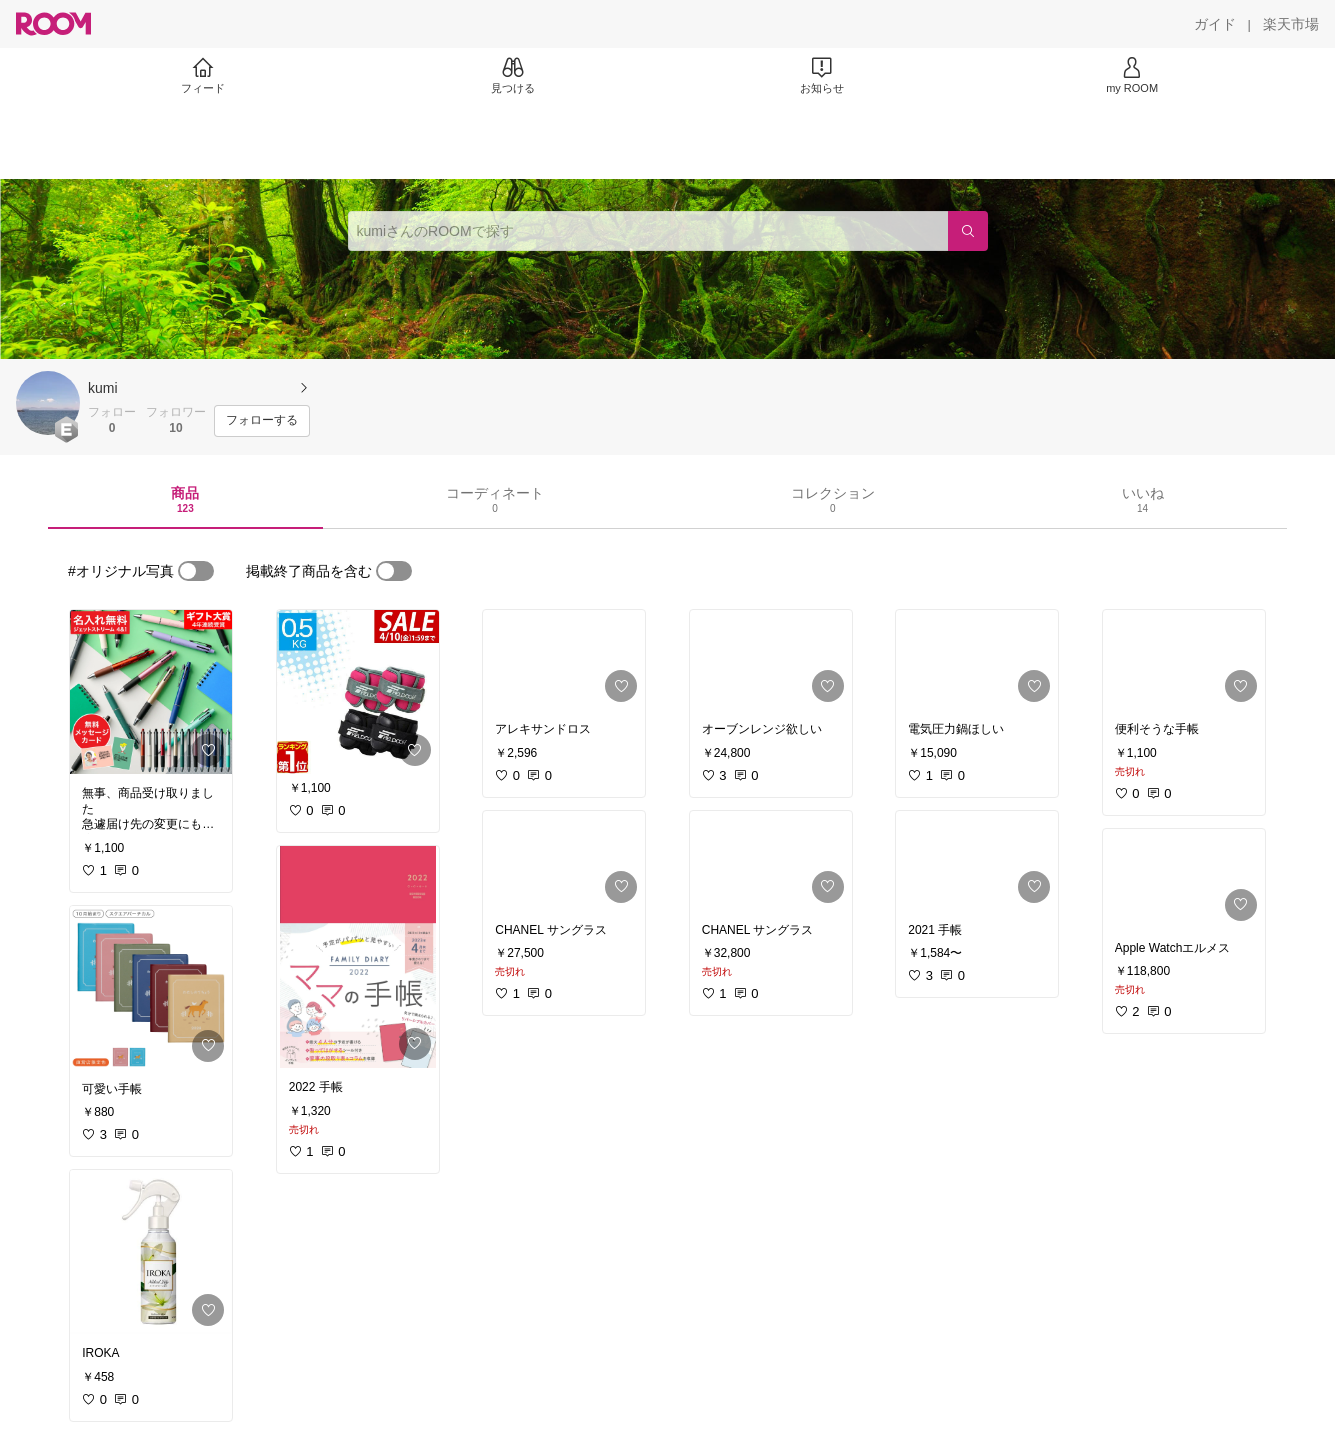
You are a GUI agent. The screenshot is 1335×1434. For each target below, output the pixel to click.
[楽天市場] (1291, 24)
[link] (151, 692)
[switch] (196, 571)
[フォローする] (262, 421)
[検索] (968, 231)
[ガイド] (1215, 24)
